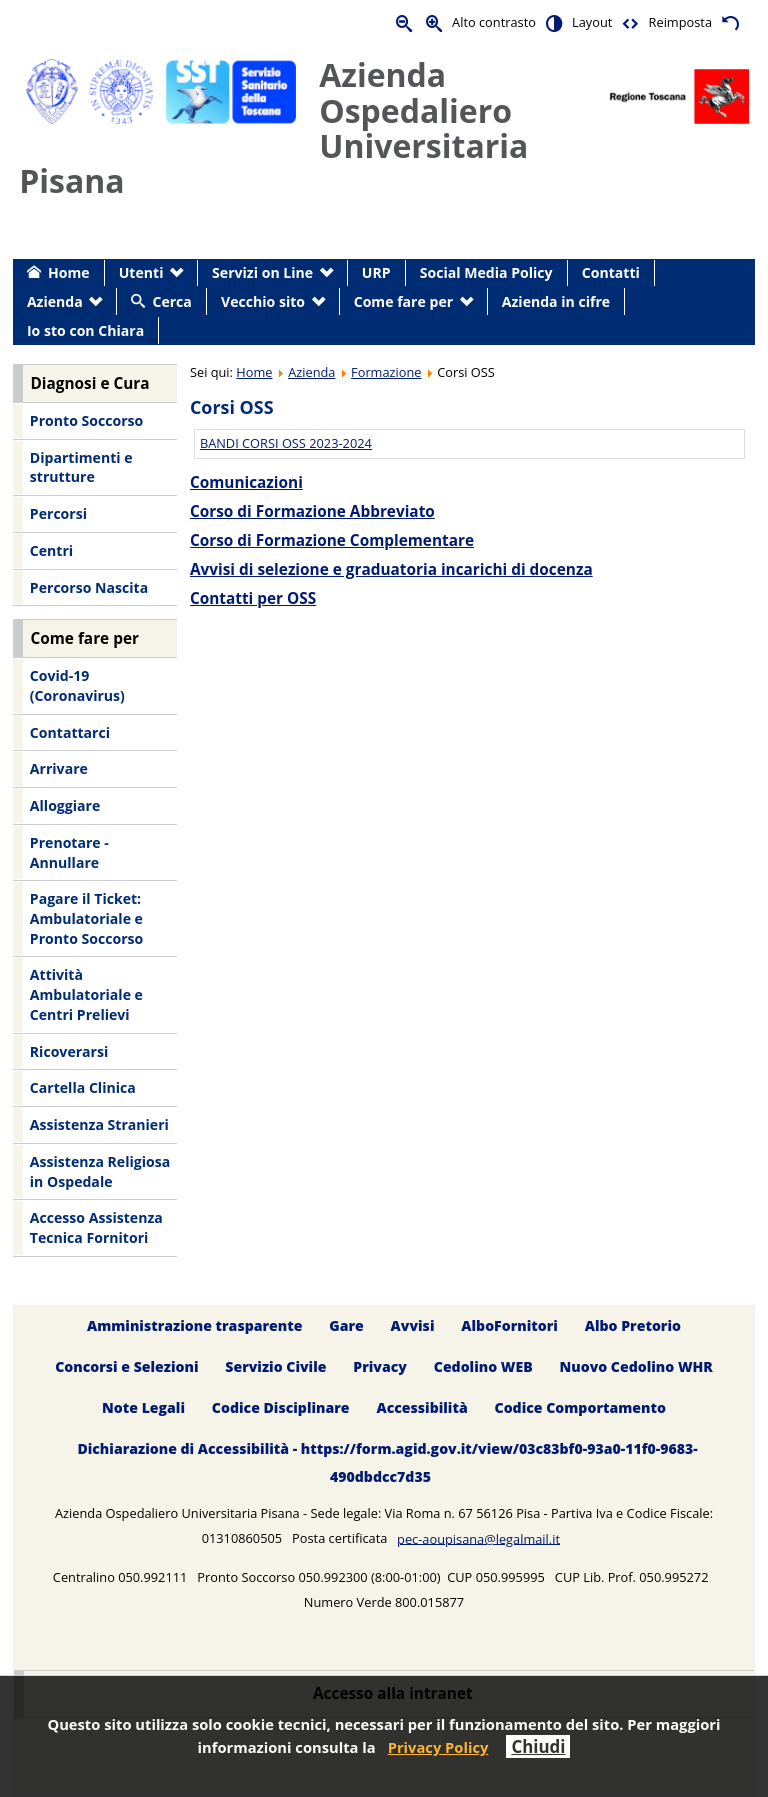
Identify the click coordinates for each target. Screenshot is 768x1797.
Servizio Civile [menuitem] (275, 1366)
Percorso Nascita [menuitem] (89, 587)
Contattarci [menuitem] (70, 732)
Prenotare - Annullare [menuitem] (69, 852)
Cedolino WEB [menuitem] (483, 1366)
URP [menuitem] (376, 272)
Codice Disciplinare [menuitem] (281, 1407)
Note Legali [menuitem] (143, 1407)
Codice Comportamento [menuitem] (580, 1407)
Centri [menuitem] (51, 550)
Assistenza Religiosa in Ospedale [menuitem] (100, 1171)
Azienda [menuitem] (55, 301)
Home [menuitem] (69, 272)
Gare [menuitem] (346, 1325)
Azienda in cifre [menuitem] (556, 301)
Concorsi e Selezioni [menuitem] (126, 1366)
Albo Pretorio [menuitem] (633, 1325)
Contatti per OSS (253, 598)
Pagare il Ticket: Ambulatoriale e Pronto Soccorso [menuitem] (86, 918)
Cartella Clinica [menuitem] (83, 1087)
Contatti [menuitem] (611, 272)
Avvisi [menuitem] (413, 1325)
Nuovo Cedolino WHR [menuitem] (635, 1366)
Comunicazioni (246, 482)
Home (254, 372)
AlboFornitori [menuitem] (509, 1325)
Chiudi (538, 1746)
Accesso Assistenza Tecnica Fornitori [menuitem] (96, 1227)
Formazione (386, 372)
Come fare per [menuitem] (403, 301)
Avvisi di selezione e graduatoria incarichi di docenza (391, 569)
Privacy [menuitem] (380, 1366)
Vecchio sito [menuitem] (263, 301)
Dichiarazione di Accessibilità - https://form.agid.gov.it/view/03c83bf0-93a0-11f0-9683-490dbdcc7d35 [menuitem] (387, 1462)
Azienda (311, 372)
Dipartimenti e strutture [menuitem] (81, 467)
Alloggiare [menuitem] (65, 805)
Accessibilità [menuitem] (421, 1407)
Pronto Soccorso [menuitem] (86, 420)
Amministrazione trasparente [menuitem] (194, 1325)
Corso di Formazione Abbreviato (312, 511)
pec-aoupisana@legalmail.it (478, 1538)
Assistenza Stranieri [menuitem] (99, 1124)
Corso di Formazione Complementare (332, 540)
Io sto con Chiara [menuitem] (85, 330)
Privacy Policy (438, 1747)
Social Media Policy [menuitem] (486, 272)
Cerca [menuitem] (171, 301)
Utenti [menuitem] (141, 272)
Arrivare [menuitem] (59, 768)
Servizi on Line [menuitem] (262, 272)
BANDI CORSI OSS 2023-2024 (286, 443)
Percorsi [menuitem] (58, 513)
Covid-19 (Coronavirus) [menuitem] (77, 685)
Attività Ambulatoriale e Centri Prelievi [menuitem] (86, 994)
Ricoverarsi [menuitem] (69, 1051)
